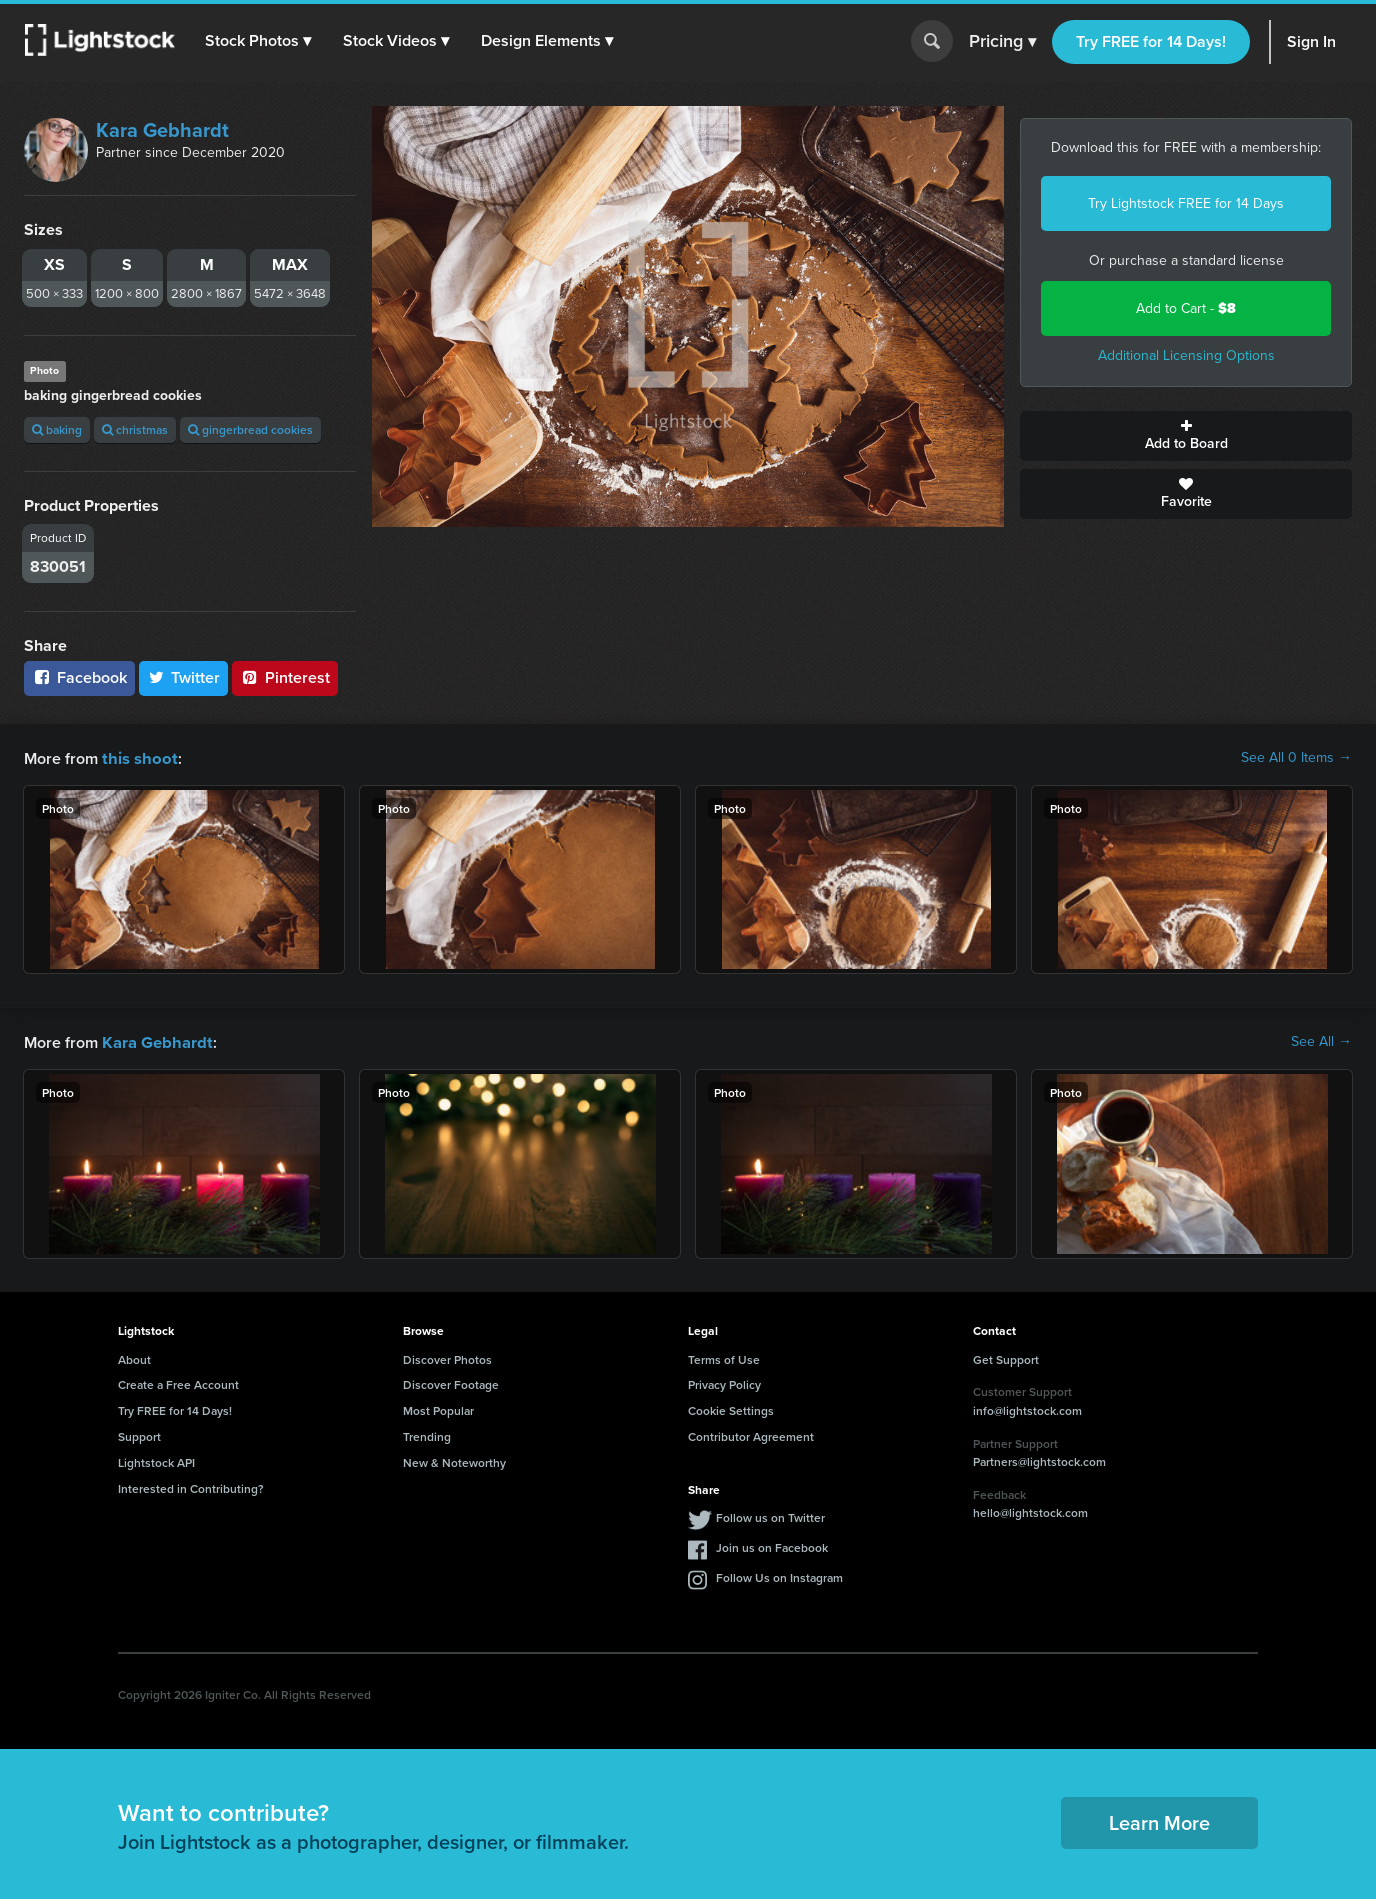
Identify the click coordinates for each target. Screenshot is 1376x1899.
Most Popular (438, 1408)
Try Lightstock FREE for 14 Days (1186, 203)
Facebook (79, 677)
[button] (259, 41)
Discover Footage (451, 1382)
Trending (427, 1434)
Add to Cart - (1186, 308)
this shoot (137, 757)
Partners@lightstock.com (1039, 1459)
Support (139, 1434)
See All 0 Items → (1296, 758)
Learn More (1159, 1820)
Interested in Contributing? (191, 1486)
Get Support (1006, 1357)
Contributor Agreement (751, 1434)
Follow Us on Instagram (779, 1575)
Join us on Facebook (772, 1545)
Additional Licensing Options (1186, 355)
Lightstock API (156, 1460)
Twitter (184, 677)
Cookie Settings (731, 1408)
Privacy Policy (724, 1382)
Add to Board (1186, 436)
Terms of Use (724, 1357)
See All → (1321, 1041)
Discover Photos (447, 1357)
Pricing (1002, 42)
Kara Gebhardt (162, 130)
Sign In (1311, 41)
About (134, 1357)
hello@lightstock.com (1030, 1510)
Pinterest (285, 677)
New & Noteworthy (454, 1460)
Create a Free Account (178, 1382)
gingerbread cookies (250, 429)
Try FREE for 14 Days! (1151, 41)
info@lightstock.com (1027, 1408)
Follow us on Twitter (770, 1515)
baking (57, 429)
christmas (135, 429)
